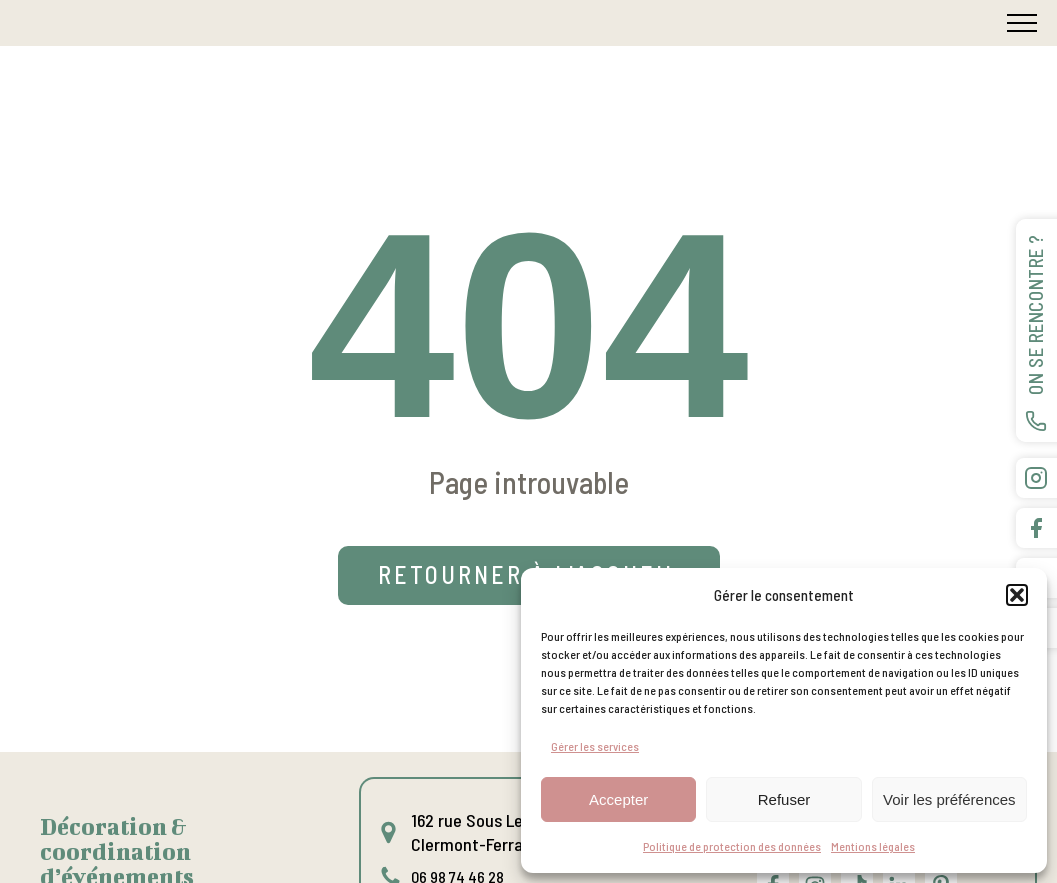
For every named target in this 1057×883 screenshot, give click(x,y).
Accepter (618, 799)
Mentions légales (873, 846)
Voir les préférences (949, 799)
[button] (1017, 595)
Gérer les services (595, 746)
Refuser (784, 799)
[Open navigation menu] (1022, 23)
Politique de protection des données (732, 846)
